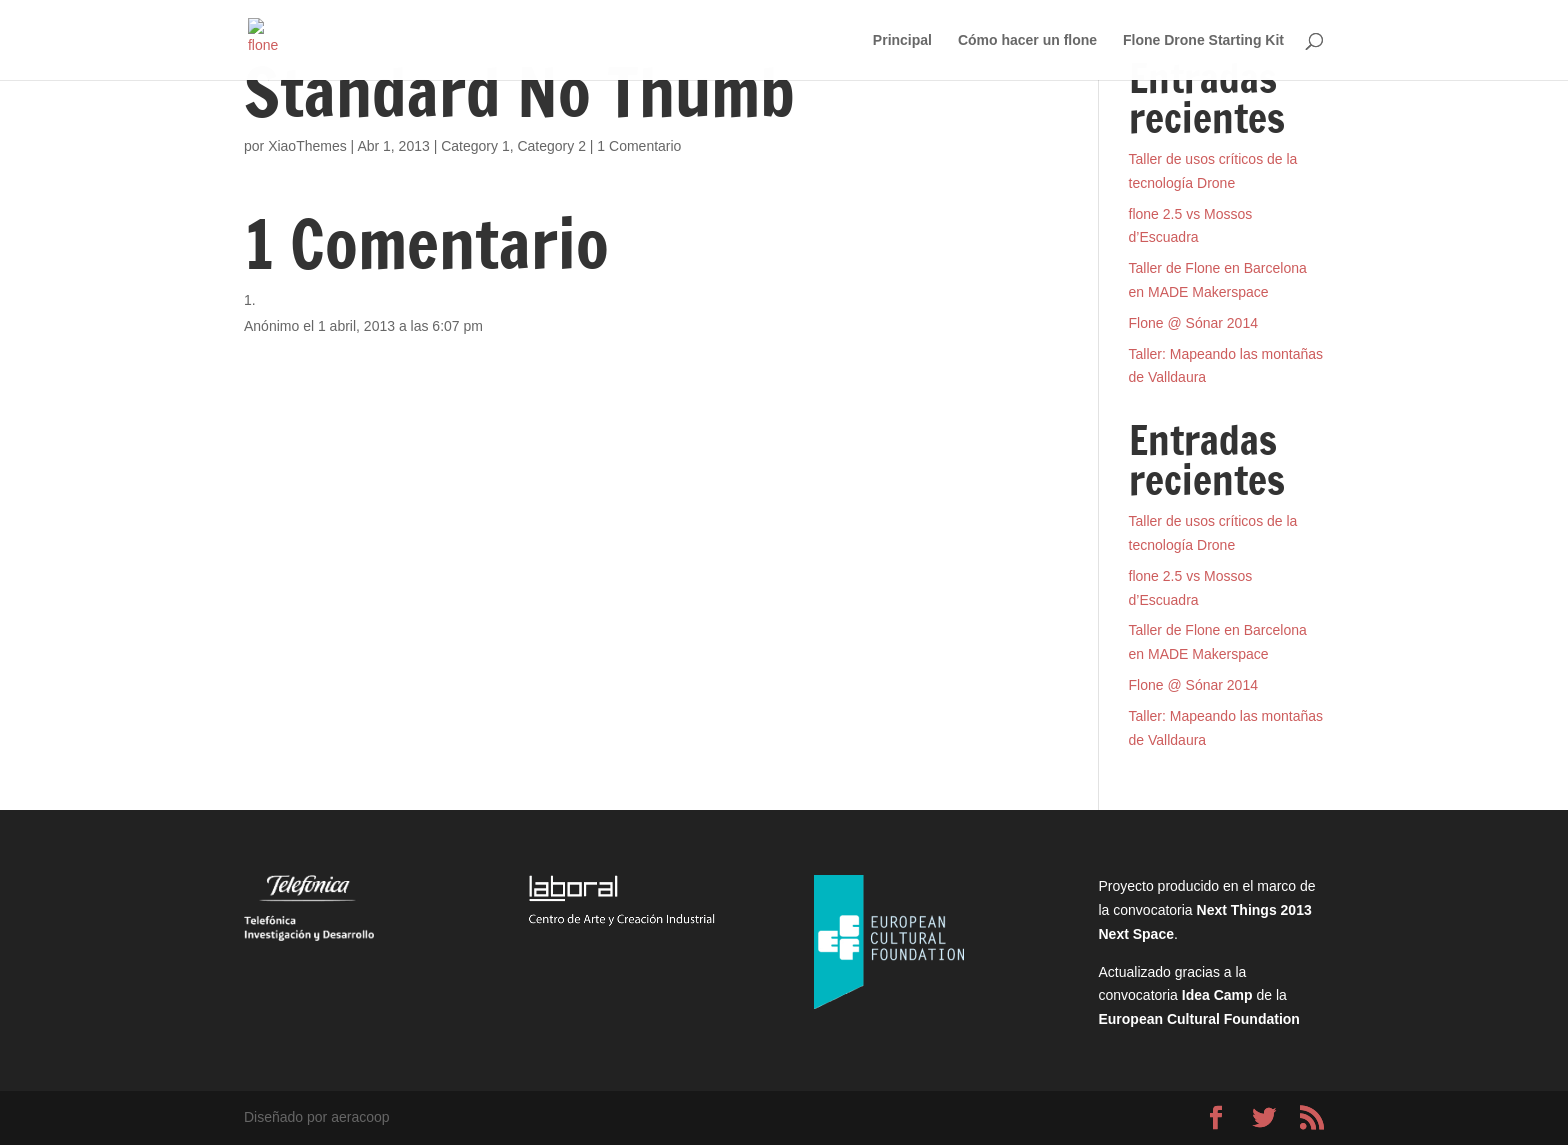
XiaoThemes (307, 146)
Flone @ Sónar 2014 (1193, 323)
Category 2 (551, 146)
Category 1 (475, 146)
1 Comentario (639, 146)
